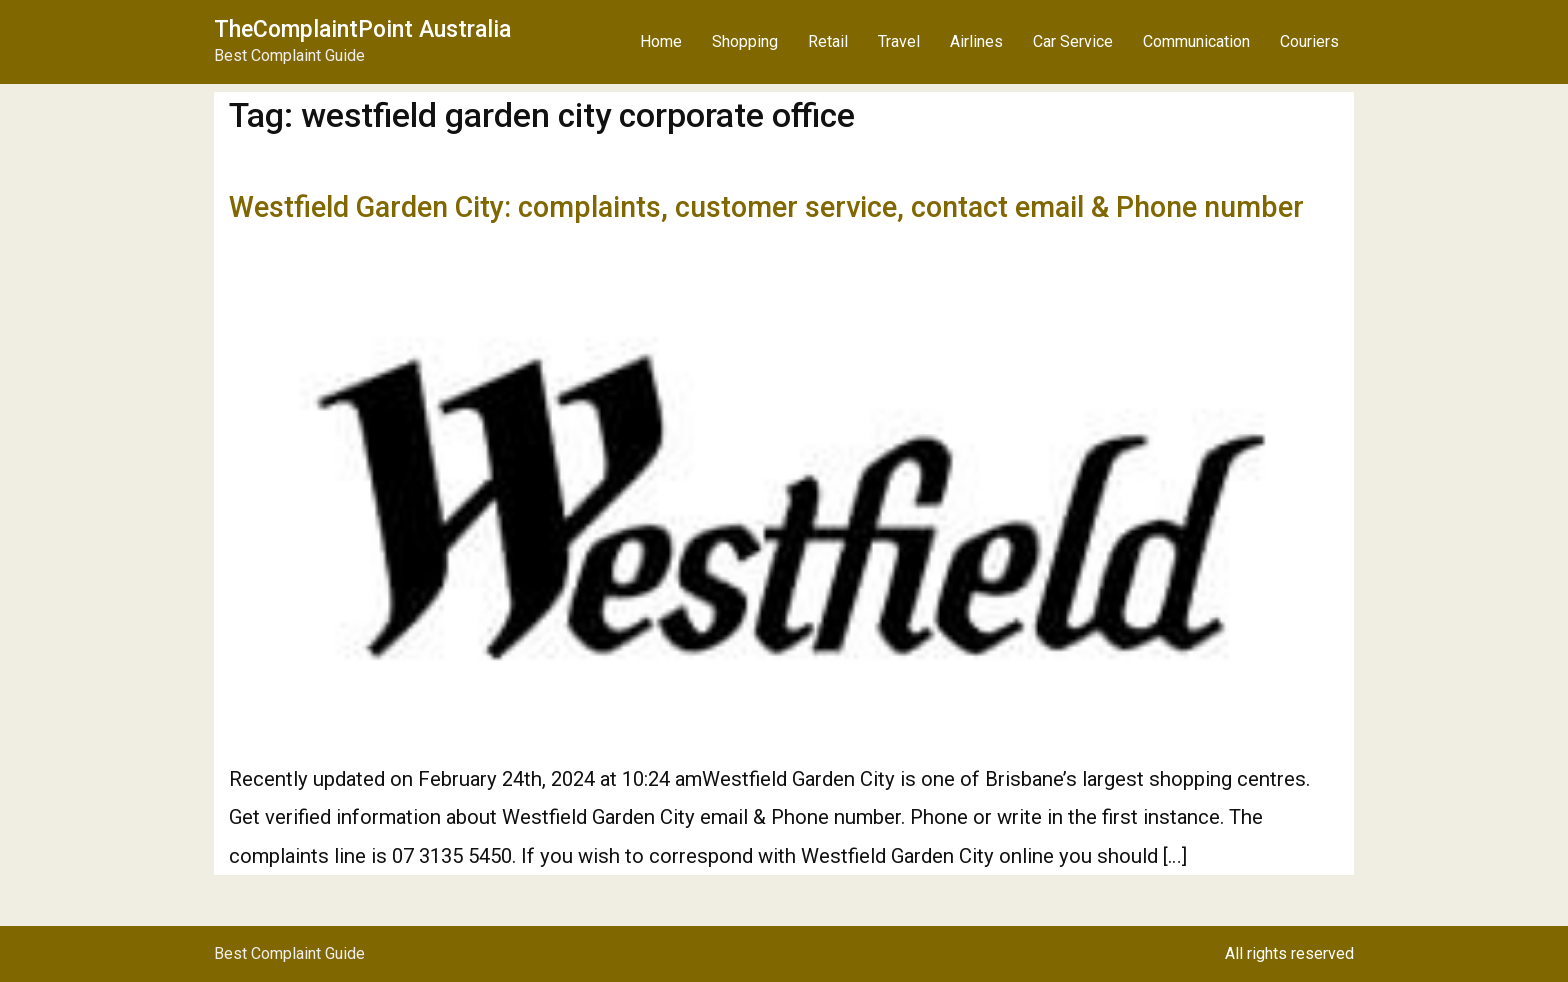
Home (661, 41)
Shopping (745, 41)
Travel (899, 41)
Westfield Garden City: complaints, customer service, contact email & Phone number (766, 207)
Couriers (1309, 41)
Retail (828, 41)
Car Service (1073, 41)
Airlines (976, 41)
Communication (1196, 41)
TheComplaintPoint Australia (362, 29)
